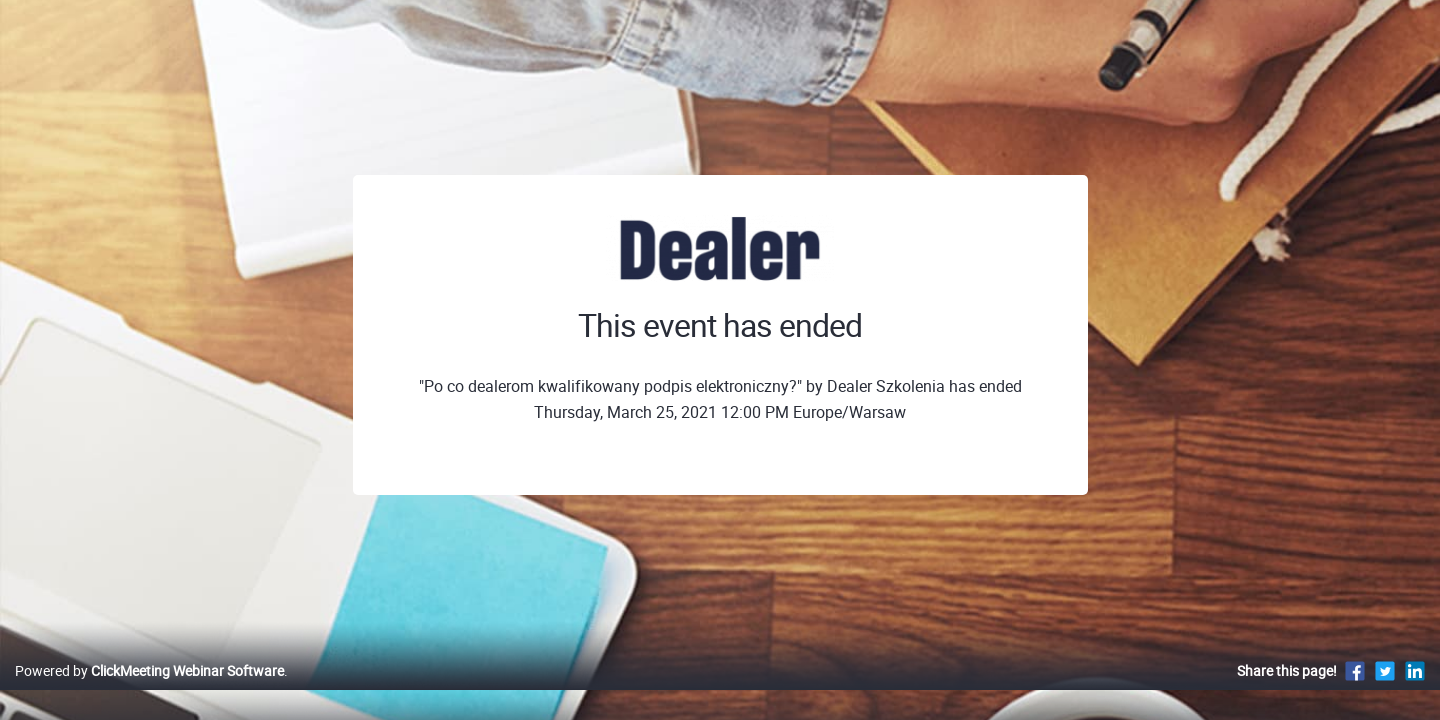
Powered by (149, 691)
